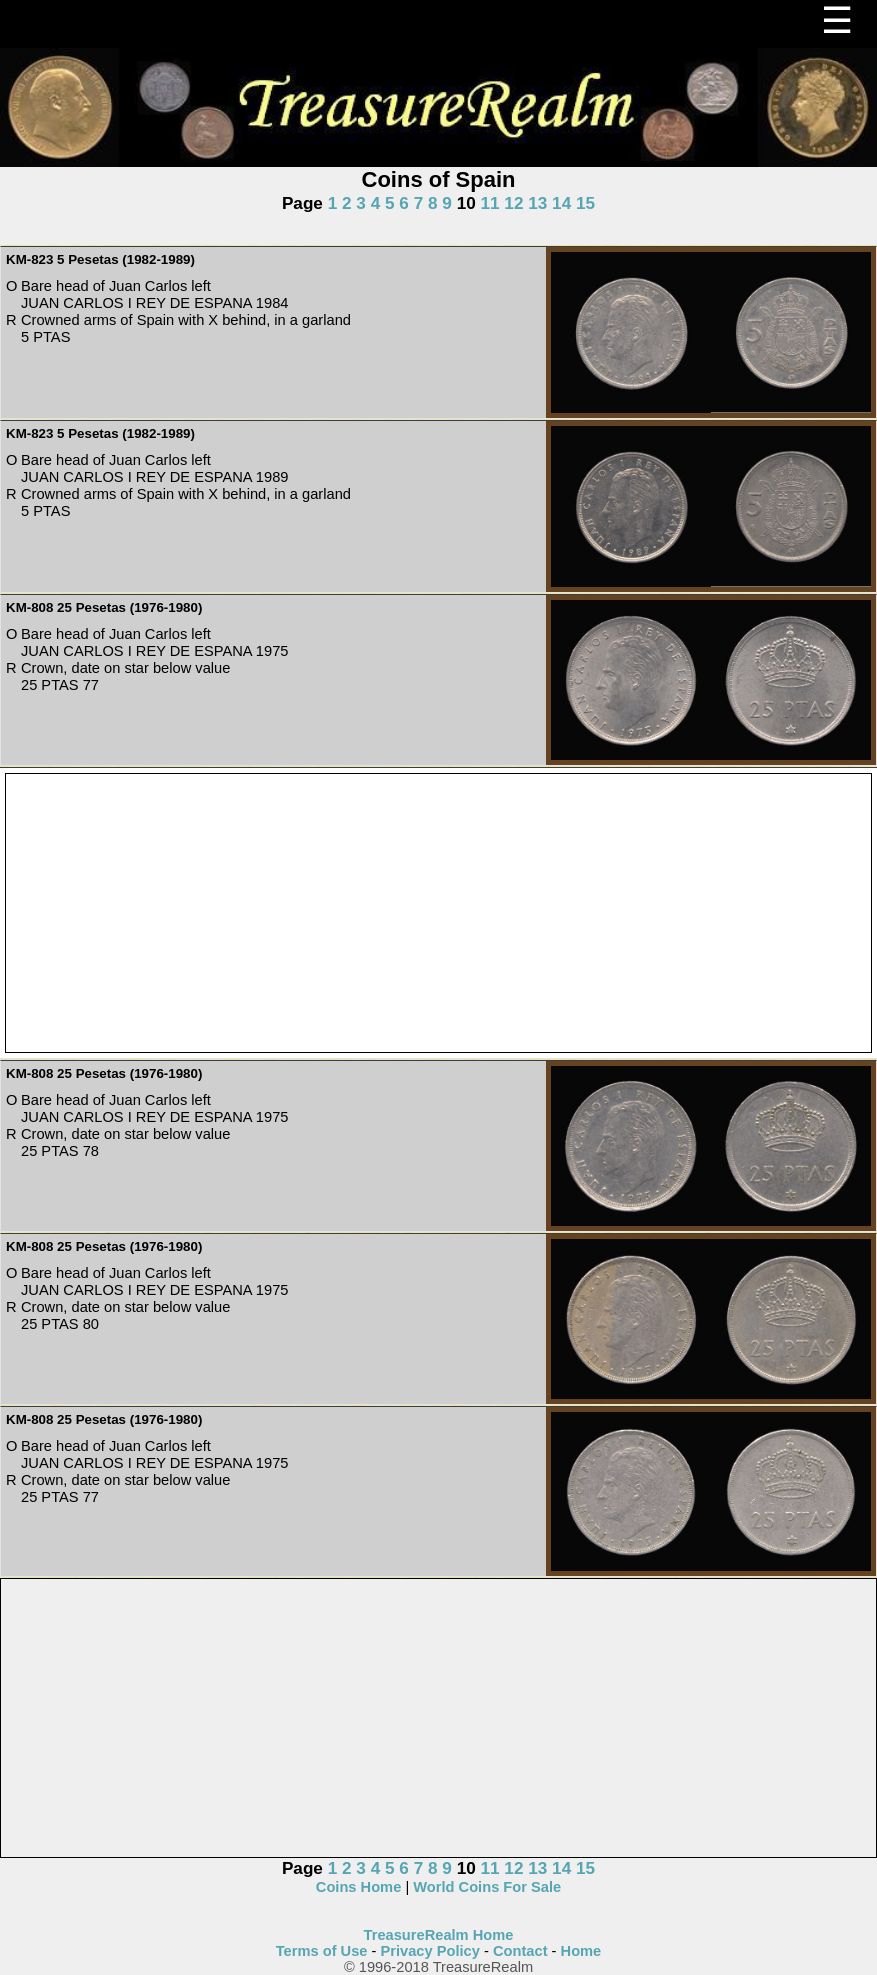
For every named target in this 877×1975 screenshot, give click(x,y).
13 (537, 203)
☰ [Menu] (837, 20)
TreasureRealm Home (439, 1935)
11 (489, 203)
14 (561, 203)
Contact (520, 1951)
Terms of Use (322, 1951)
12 (513, 203)
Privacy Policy (430, 1951)
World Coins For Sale (487, 1887)
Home (581, 1951)
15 (585, 203)
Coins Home (359, 1887)
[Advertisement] (438, 914)
